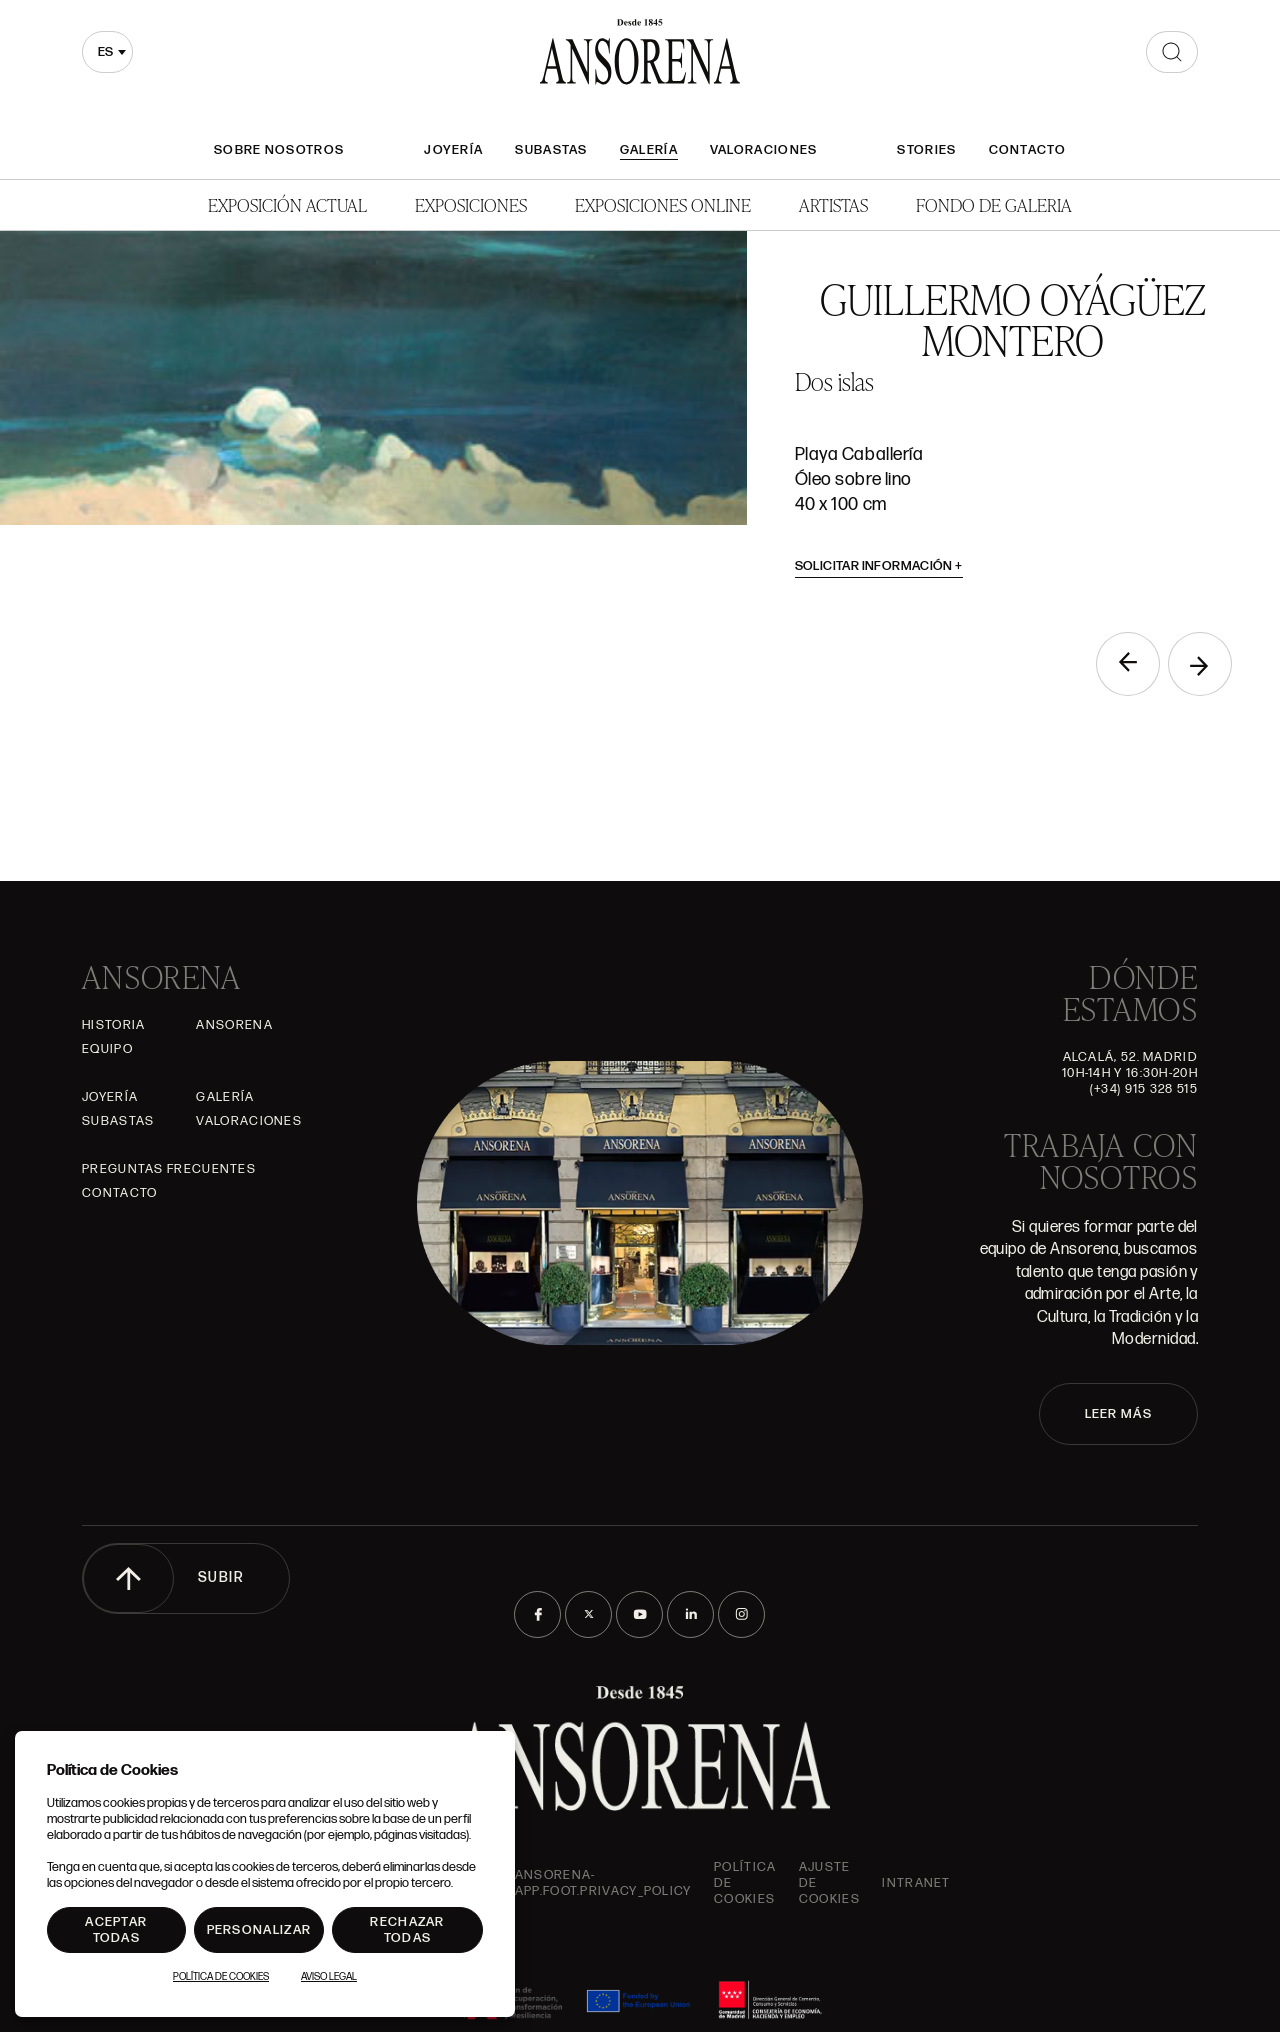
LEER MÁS (1118, 1414)
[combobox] (107, 52)
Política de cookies (745, 1883)
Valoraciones (764, 150)
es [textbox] (105, 52)
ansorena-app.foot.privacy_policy (603, 1883)
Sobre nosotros (279, 150)
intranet (916, 1883)
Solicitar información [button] (879, 566)
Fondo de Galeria (994, 204)
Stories (926, 150)
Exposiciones (471, 204)
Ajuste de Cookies (829, 1883)
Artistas (833, 204)
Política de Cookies (221, 1977)
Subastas (551, 150)
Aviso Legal (329, 1977)
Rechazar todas (407, 1930)
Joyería (453, 150)
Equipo (107, 1049)
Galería (649, 150)
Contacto (1027, 150)
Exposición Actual (287, 204)
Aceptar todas (116, 1930)
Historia (113, 1025)
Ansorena (234, 1025)
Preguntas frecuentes (169, 1169)
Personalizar (259, 1930)
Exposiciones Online (663, 204)
